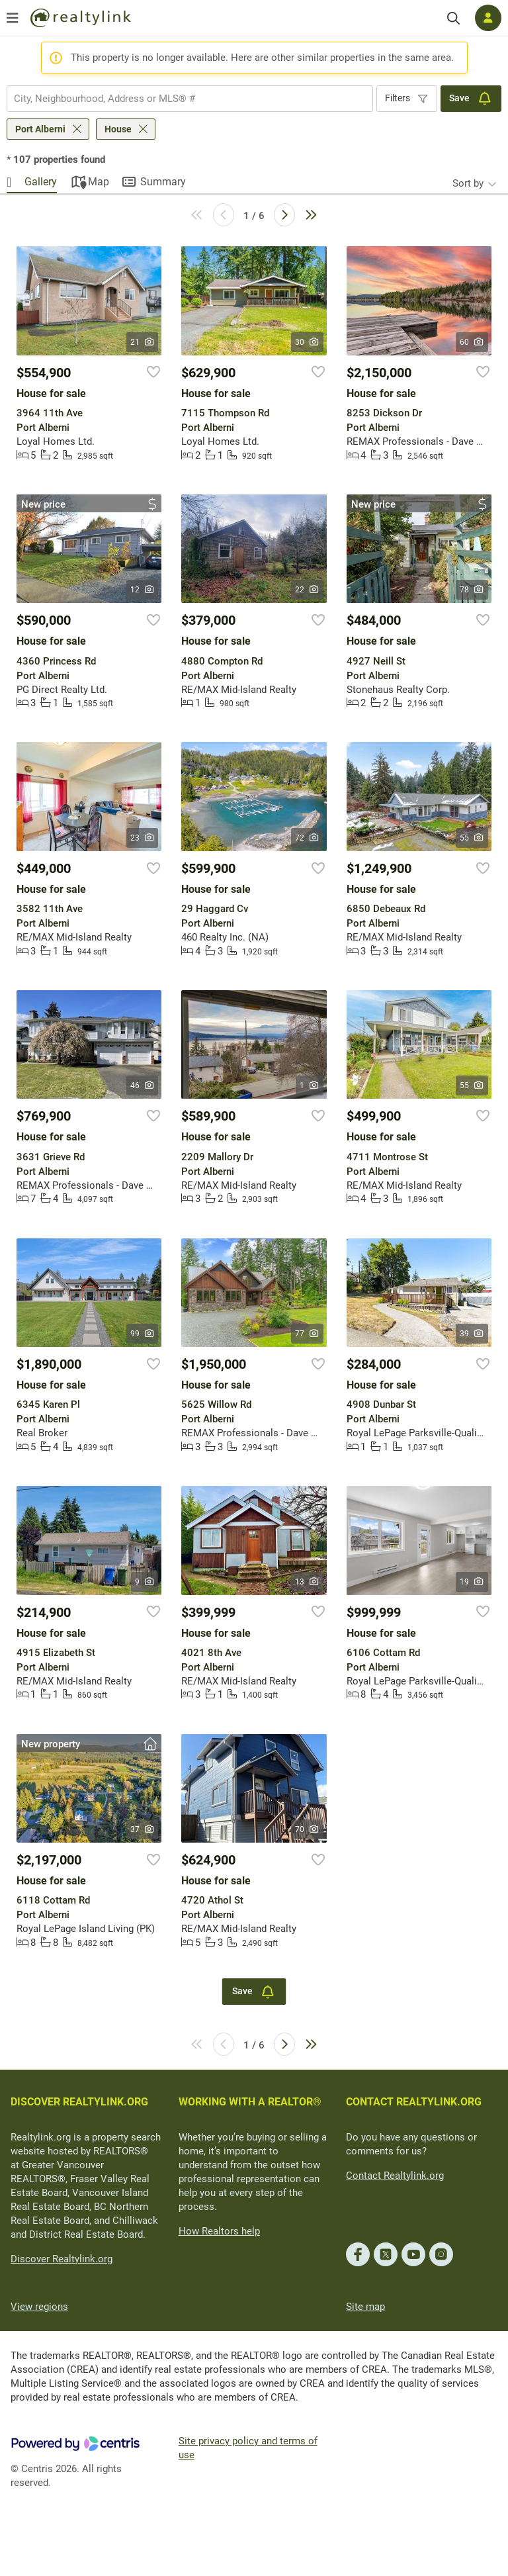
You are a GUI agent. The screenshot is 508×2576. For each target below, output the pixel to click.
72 (307, 838)
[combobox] (190, 98)
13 (307, 1582)
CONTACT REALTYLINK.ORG (414, 2101)
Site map (365, 2307)
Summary (163, 181)
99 (142, 1333)
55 (472, 838)
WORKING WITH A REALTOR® (250, 2101)
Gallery (40, 181)
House (118, 129)
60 (472, 342)
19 (472, 1582)
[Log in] (488, 18)
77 (307, 1333)
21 (142, 342)
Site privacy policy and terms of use (248, 2448)
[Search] (453, 18)
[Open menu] (12, 18)
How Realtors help (219, 2231)
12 (142, 589)
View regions (39, 2307)
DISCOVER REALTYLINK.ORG (79, 2101)
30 (307, 342)
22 (307, 589)
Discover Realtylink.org (61, 2259)
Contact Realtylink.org (395, 2176)
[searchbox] (181, 98)
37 (142, 1829)
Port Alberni (40, 129)
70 (307, 1829)
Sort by (468, 183)
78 (472, 589)
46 (142, 1085)
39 (472, 1333)
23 (142, 838)
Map (98, 181)
